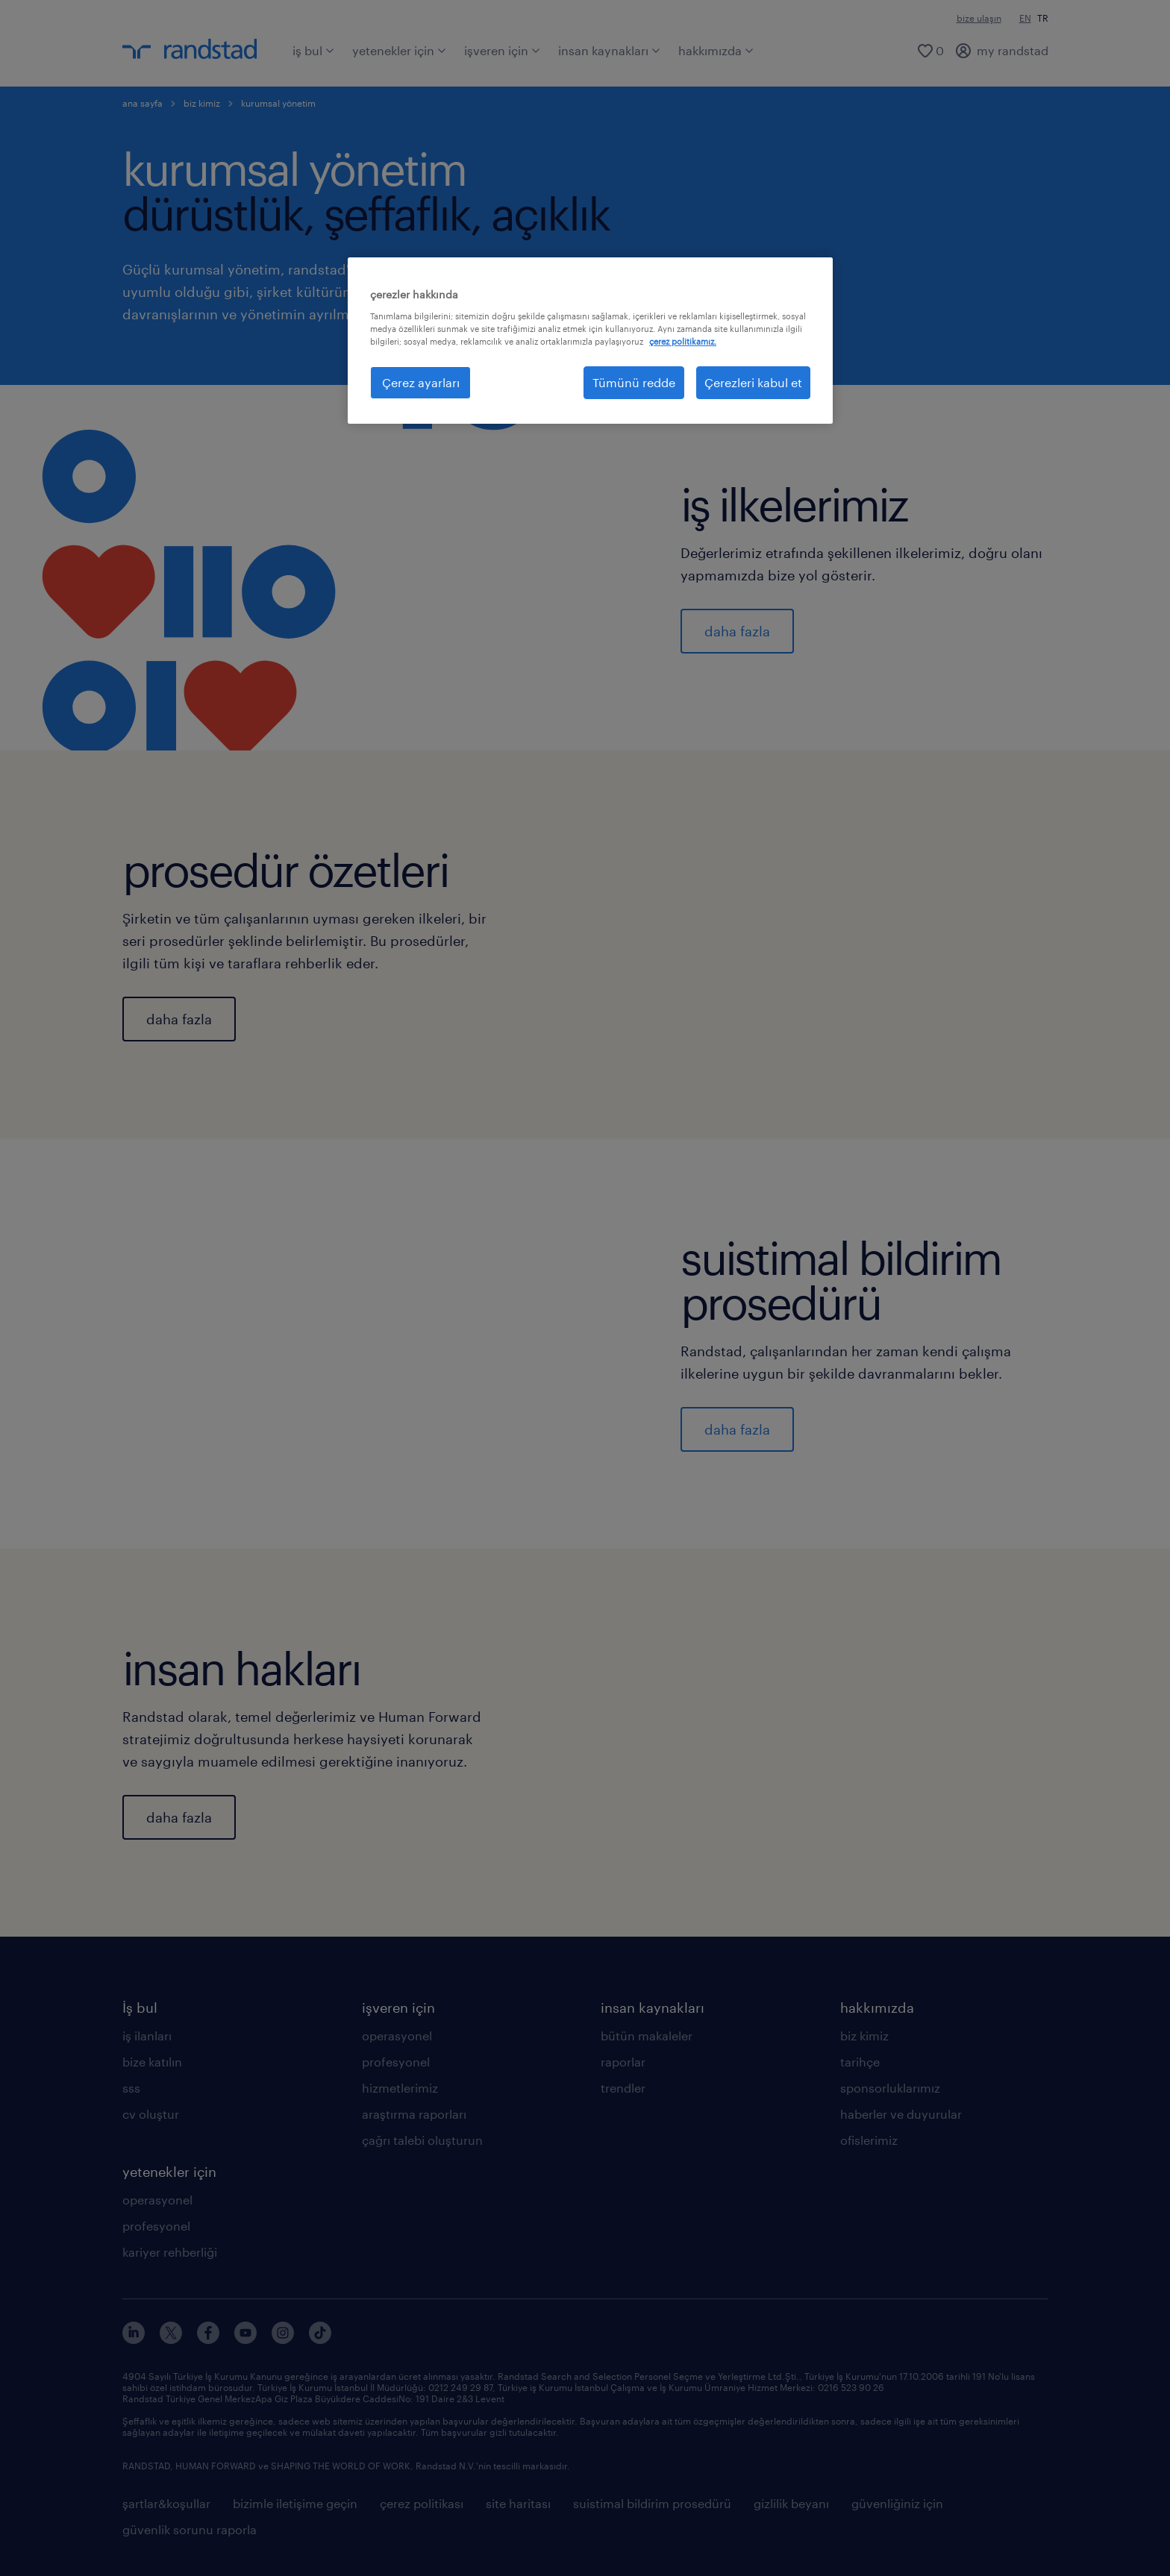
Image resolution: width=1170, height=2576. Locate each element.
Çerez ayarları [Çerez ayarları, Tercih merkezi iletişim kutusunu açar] (421, 382)
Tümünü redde (633, 382)
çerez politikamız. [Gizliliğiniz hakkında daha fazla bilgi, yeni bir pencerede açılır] (682, 341)
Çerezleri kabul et (753, 382)
